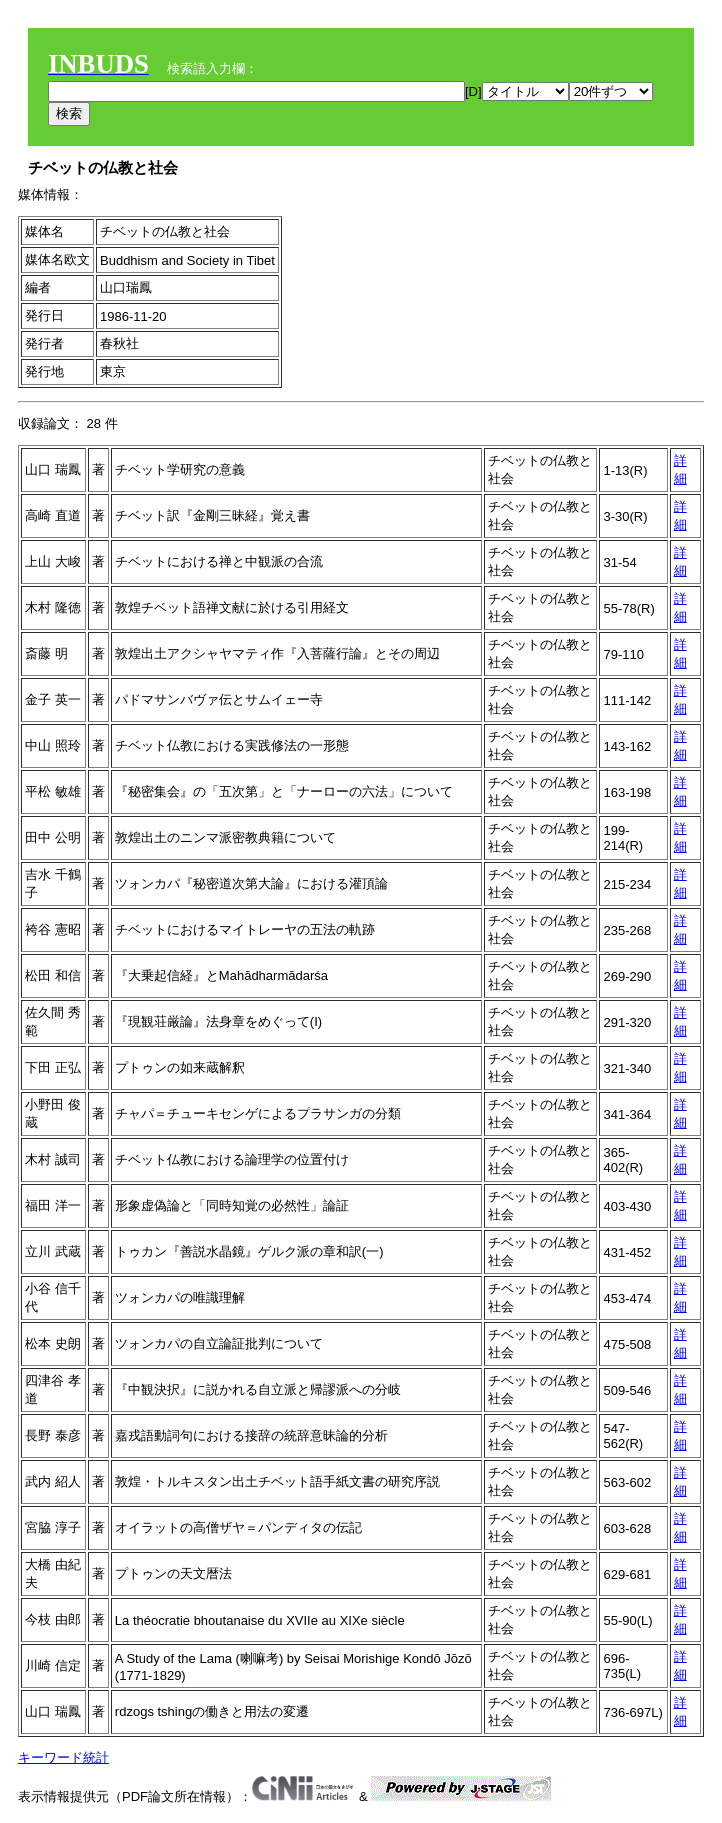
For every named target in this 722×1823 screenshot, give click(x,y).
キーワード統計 (63, 1757)
